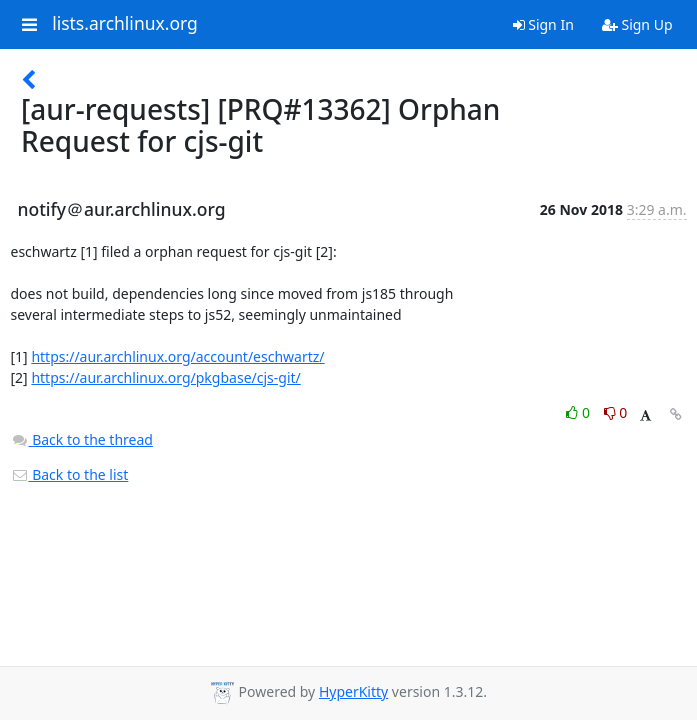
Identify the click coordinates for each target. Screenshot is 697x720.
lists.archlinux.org (125, 24)
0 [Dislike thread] (616, 412)
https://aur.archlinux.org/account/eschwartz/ (177, 356)
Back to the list (70, 474)
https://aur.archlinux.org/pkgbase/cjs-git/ (165, 377)
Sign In (543, 24)
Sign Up (637, 24)
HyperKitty (353, 691)
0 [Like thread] (579, 412)
